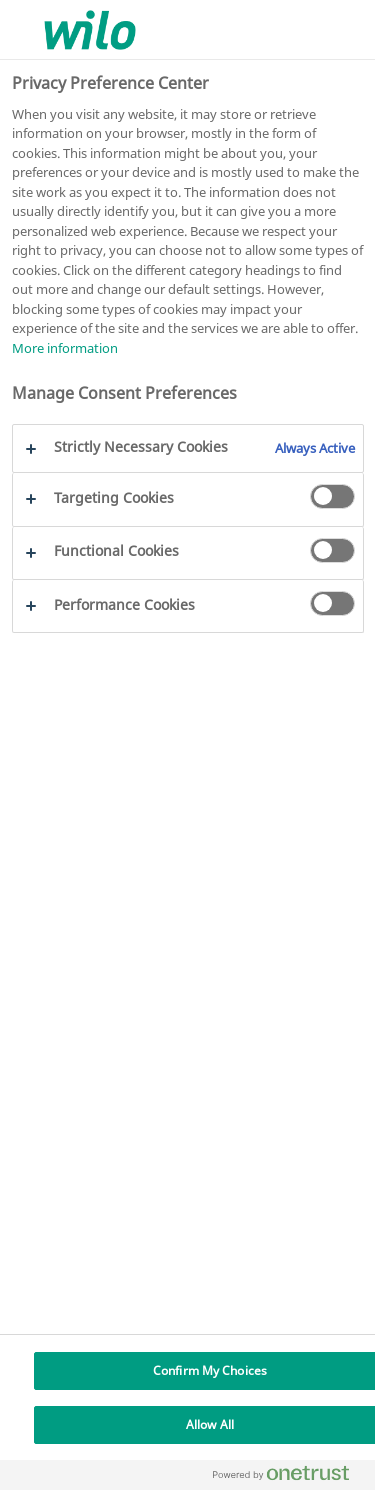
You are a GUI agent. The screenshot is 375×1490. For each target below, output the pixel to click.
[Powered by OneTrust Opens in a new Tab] (289, 1477)
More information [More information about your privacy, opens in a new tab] (65, 348)
